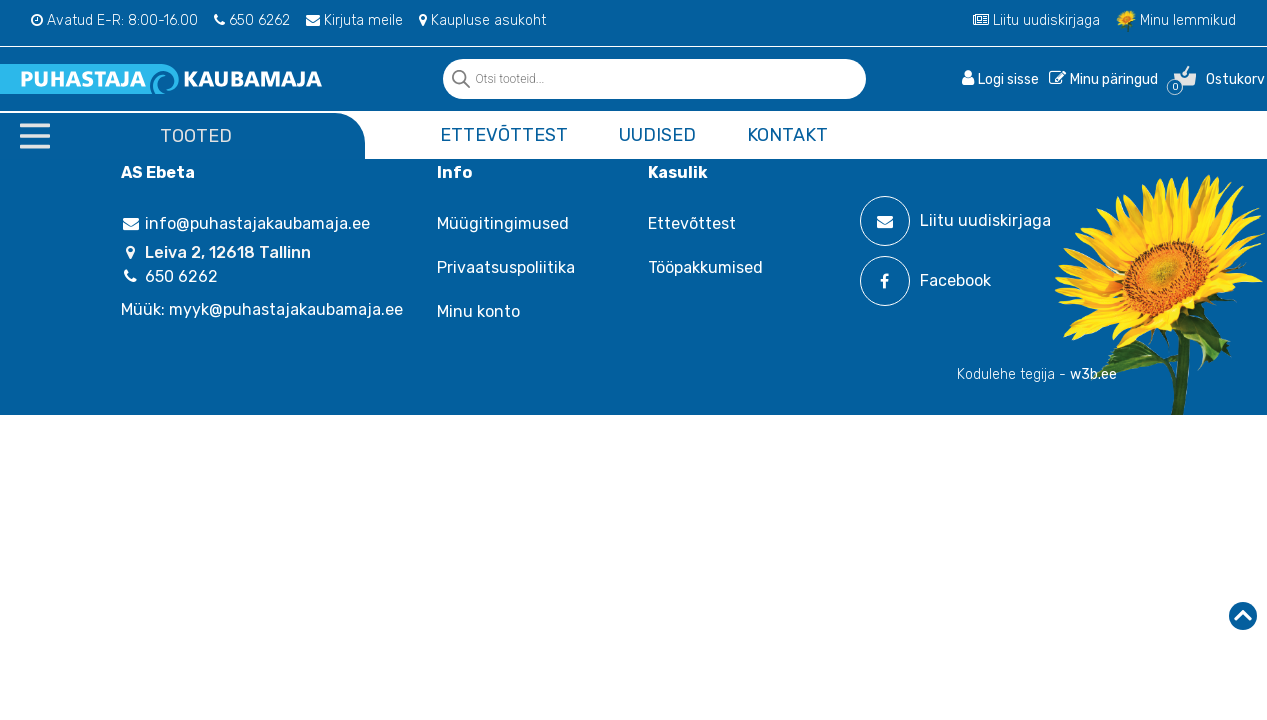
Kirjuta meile (354, 20)
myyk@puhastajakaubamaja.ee (286, 309)
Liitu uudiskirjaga (1036, 20)
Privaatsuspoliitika (506, 267)
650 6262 (252, 20)
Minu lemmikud (1176, 20)
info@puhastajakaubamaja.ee (245, 223)
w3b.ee (1093, 374)
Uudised (657, 135)
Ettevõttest (504, 135)
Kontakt (787, 135)
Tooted (196, 136)
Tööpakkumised (705, 267)
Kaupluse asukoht (482, 20)
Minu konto (478, 311)
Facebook (925, 281)
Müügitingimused (503, 223)
